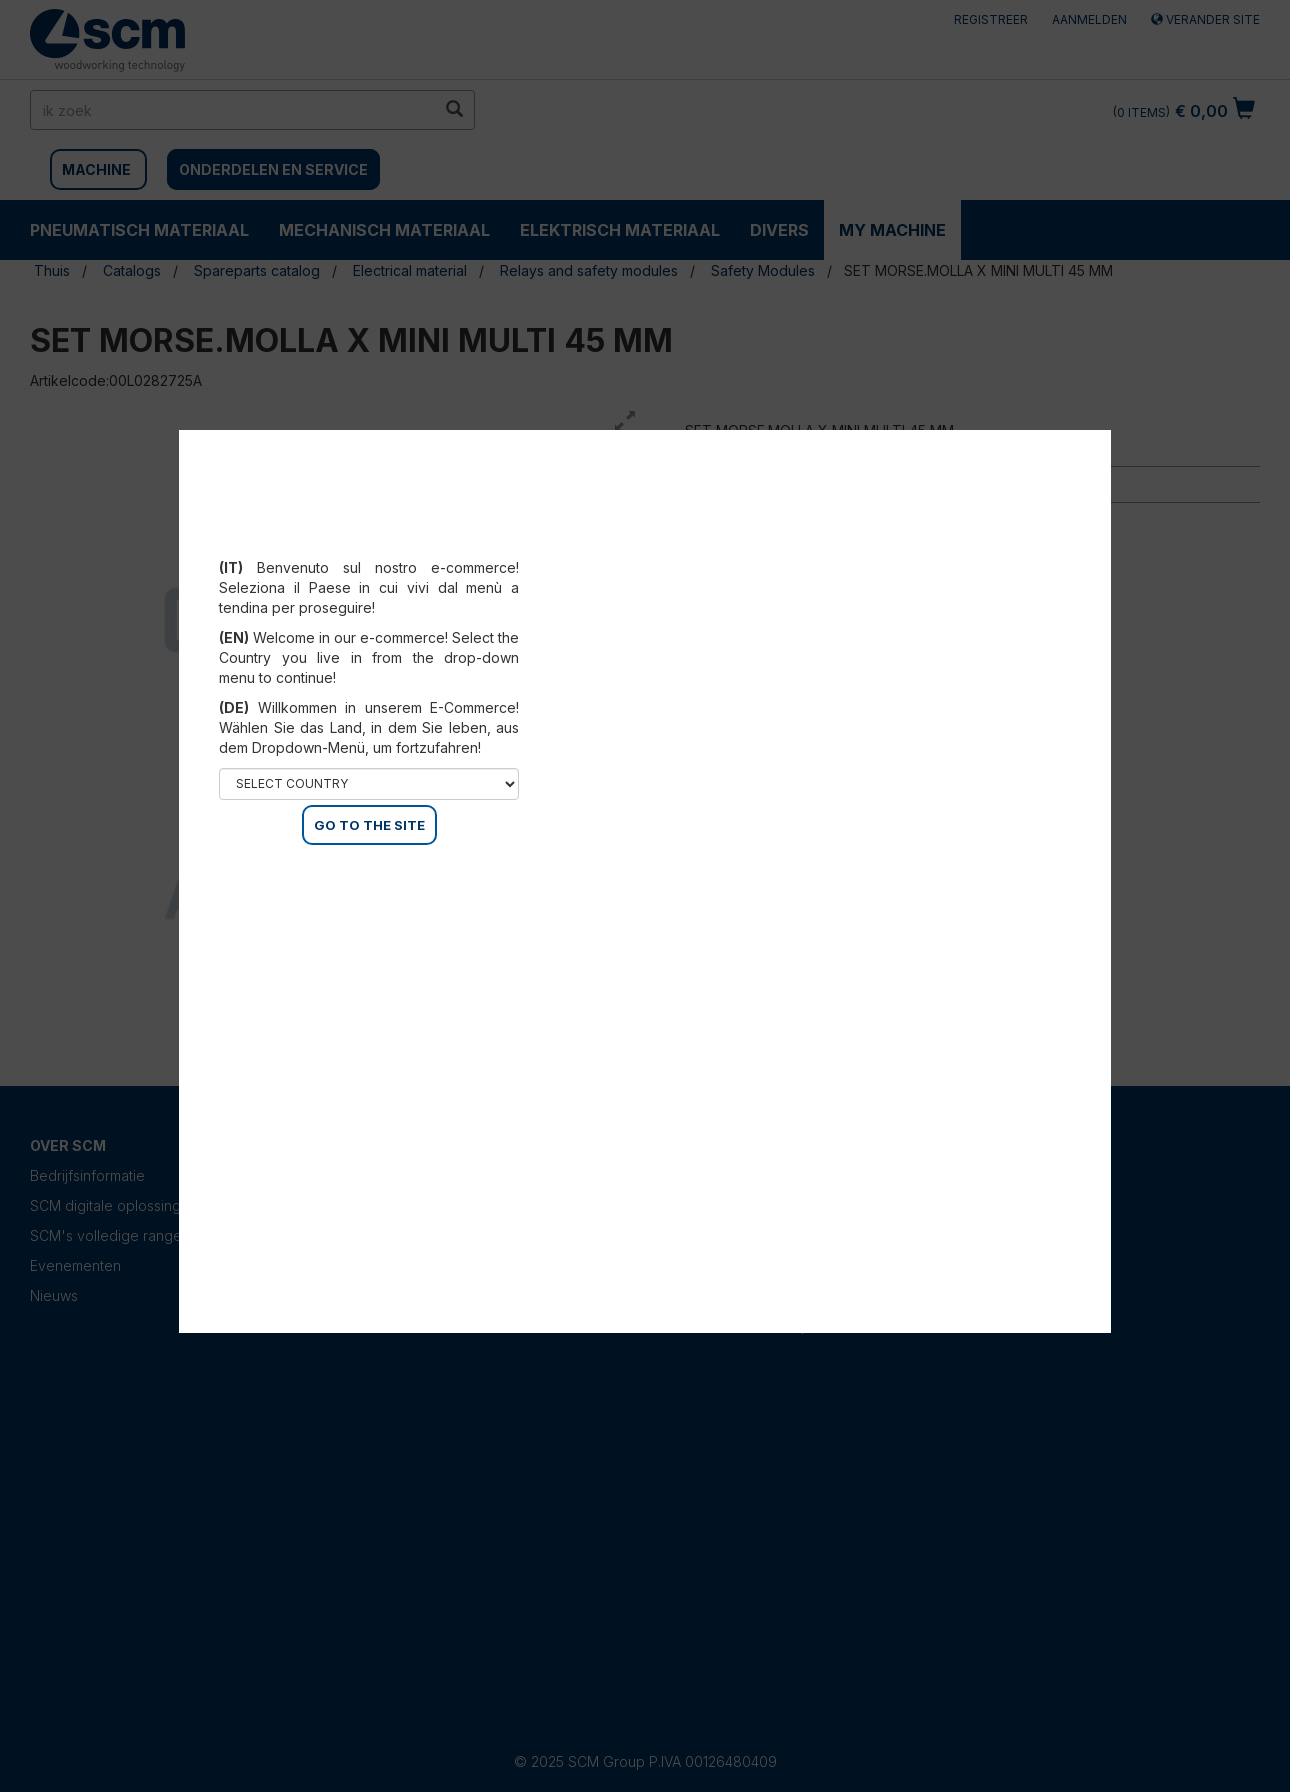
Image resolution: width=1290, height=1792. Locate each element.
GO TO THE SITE (369, 825)
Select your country (369, 543)
